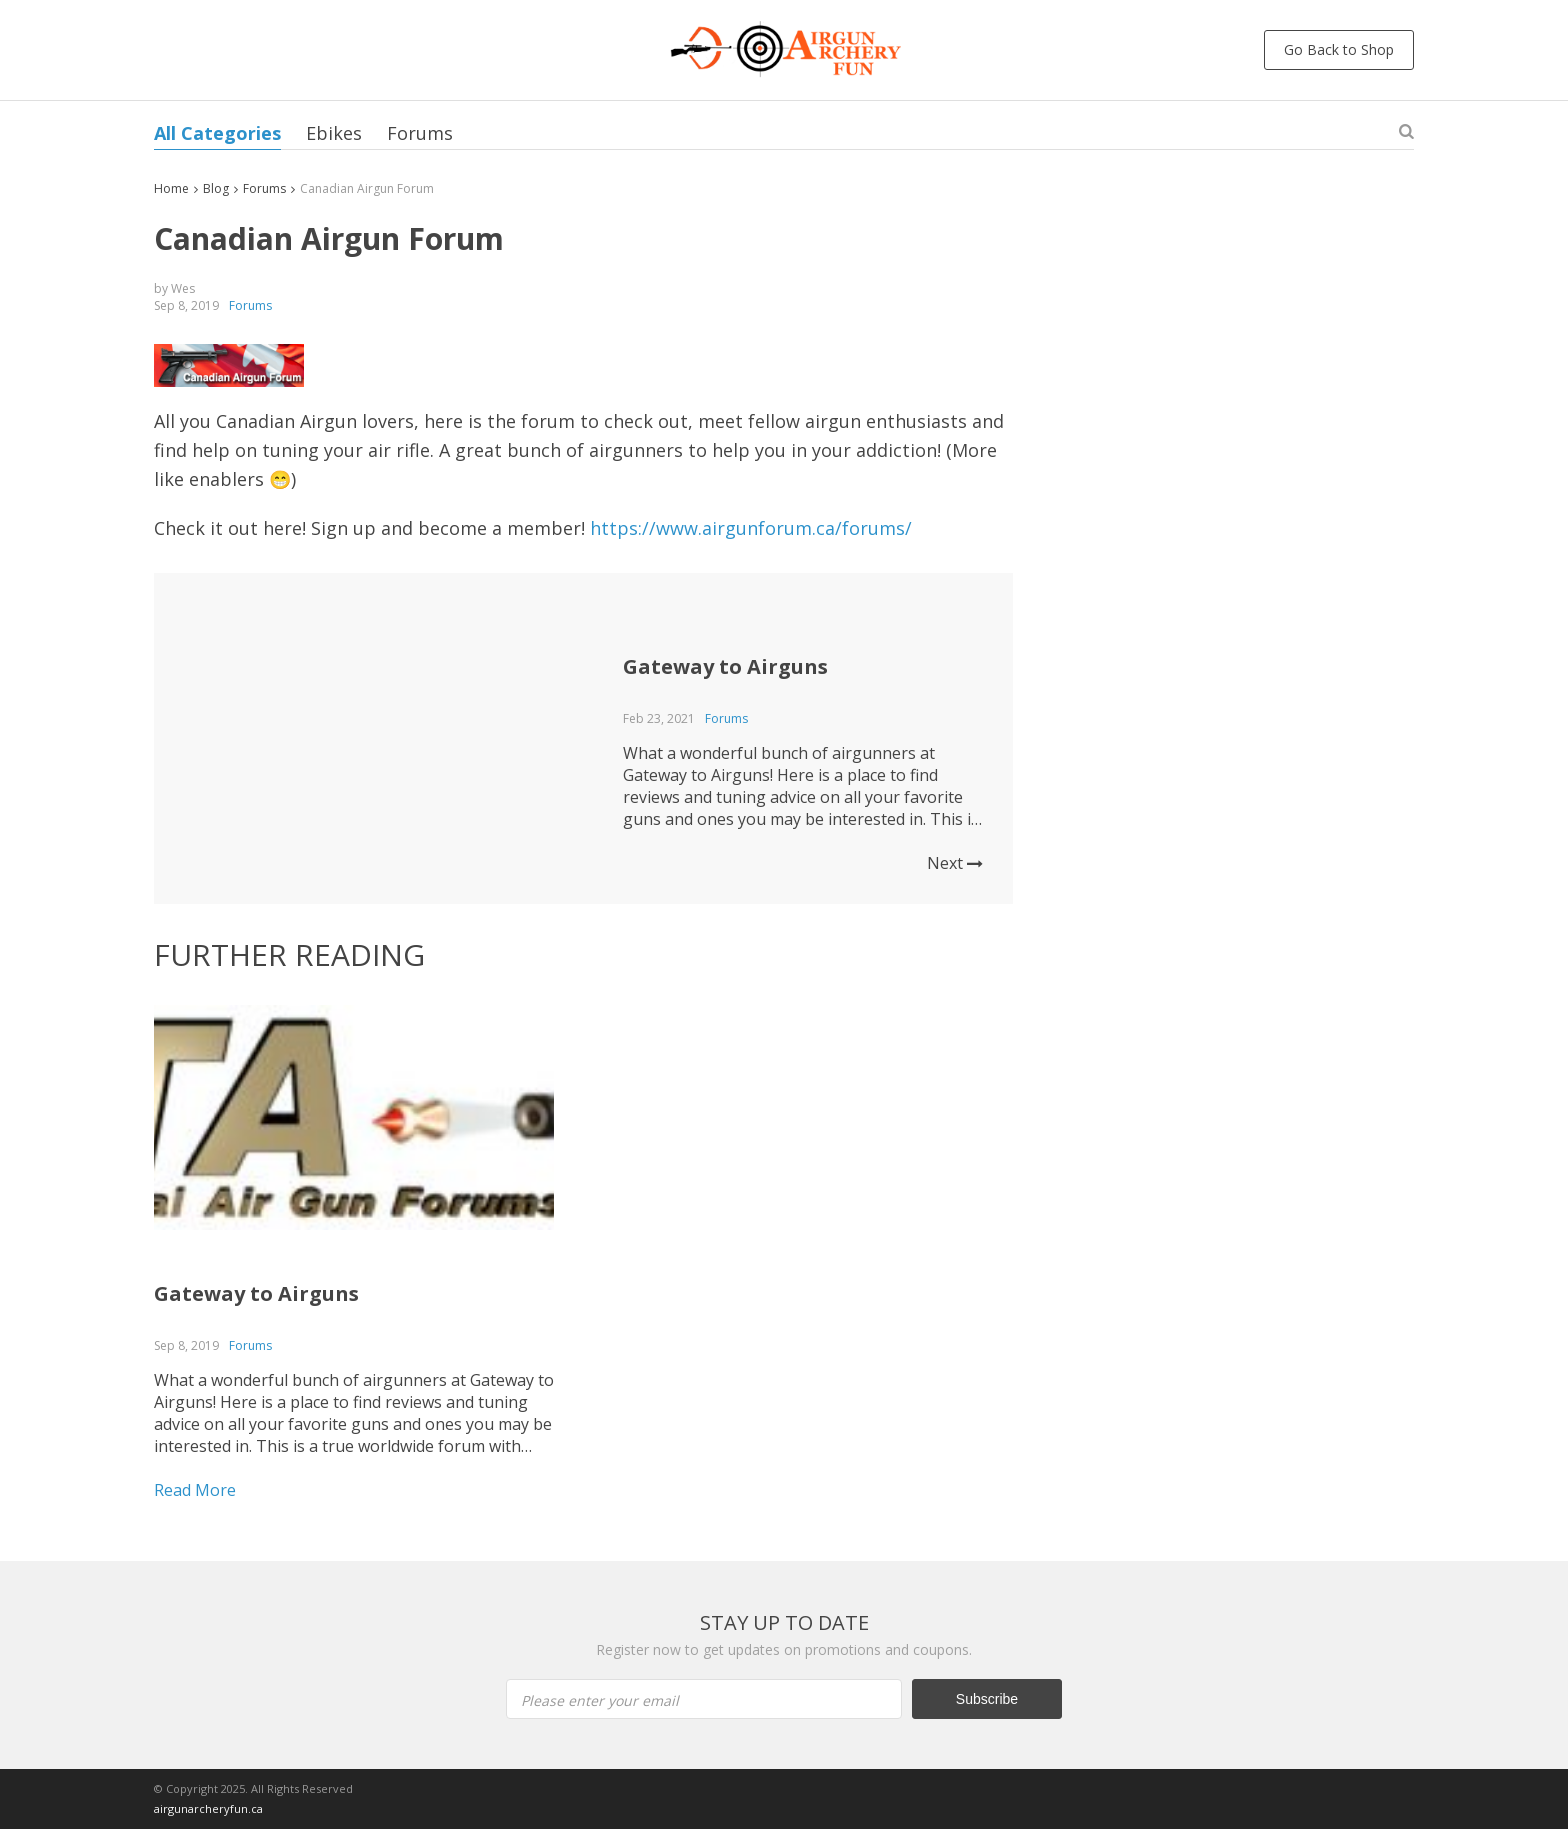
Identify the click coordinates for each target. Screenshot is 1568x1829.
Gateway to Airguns (725, 666)
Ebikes (334, 133)
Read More (195, 1490)
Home (171, 188)
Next (955, 863)
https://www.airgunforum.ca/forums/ (751, 528)
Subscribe (987, 1699)
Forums (420, 133)
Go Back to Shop (1339, 49)
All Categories (217, 133)
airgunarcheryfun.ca (208, 1808)
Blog (216, 188)
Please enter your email (600, 1700)
